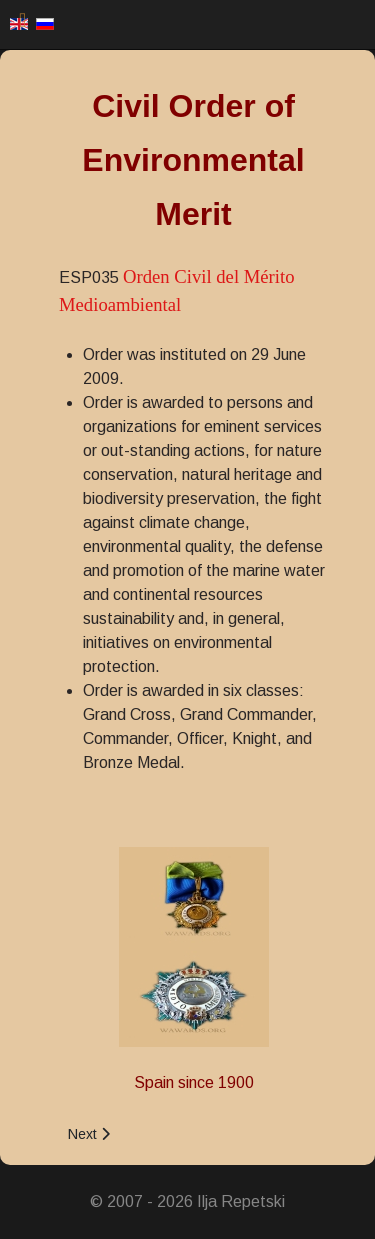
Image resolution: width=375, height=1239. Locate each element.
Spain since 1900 (194, 1082)
